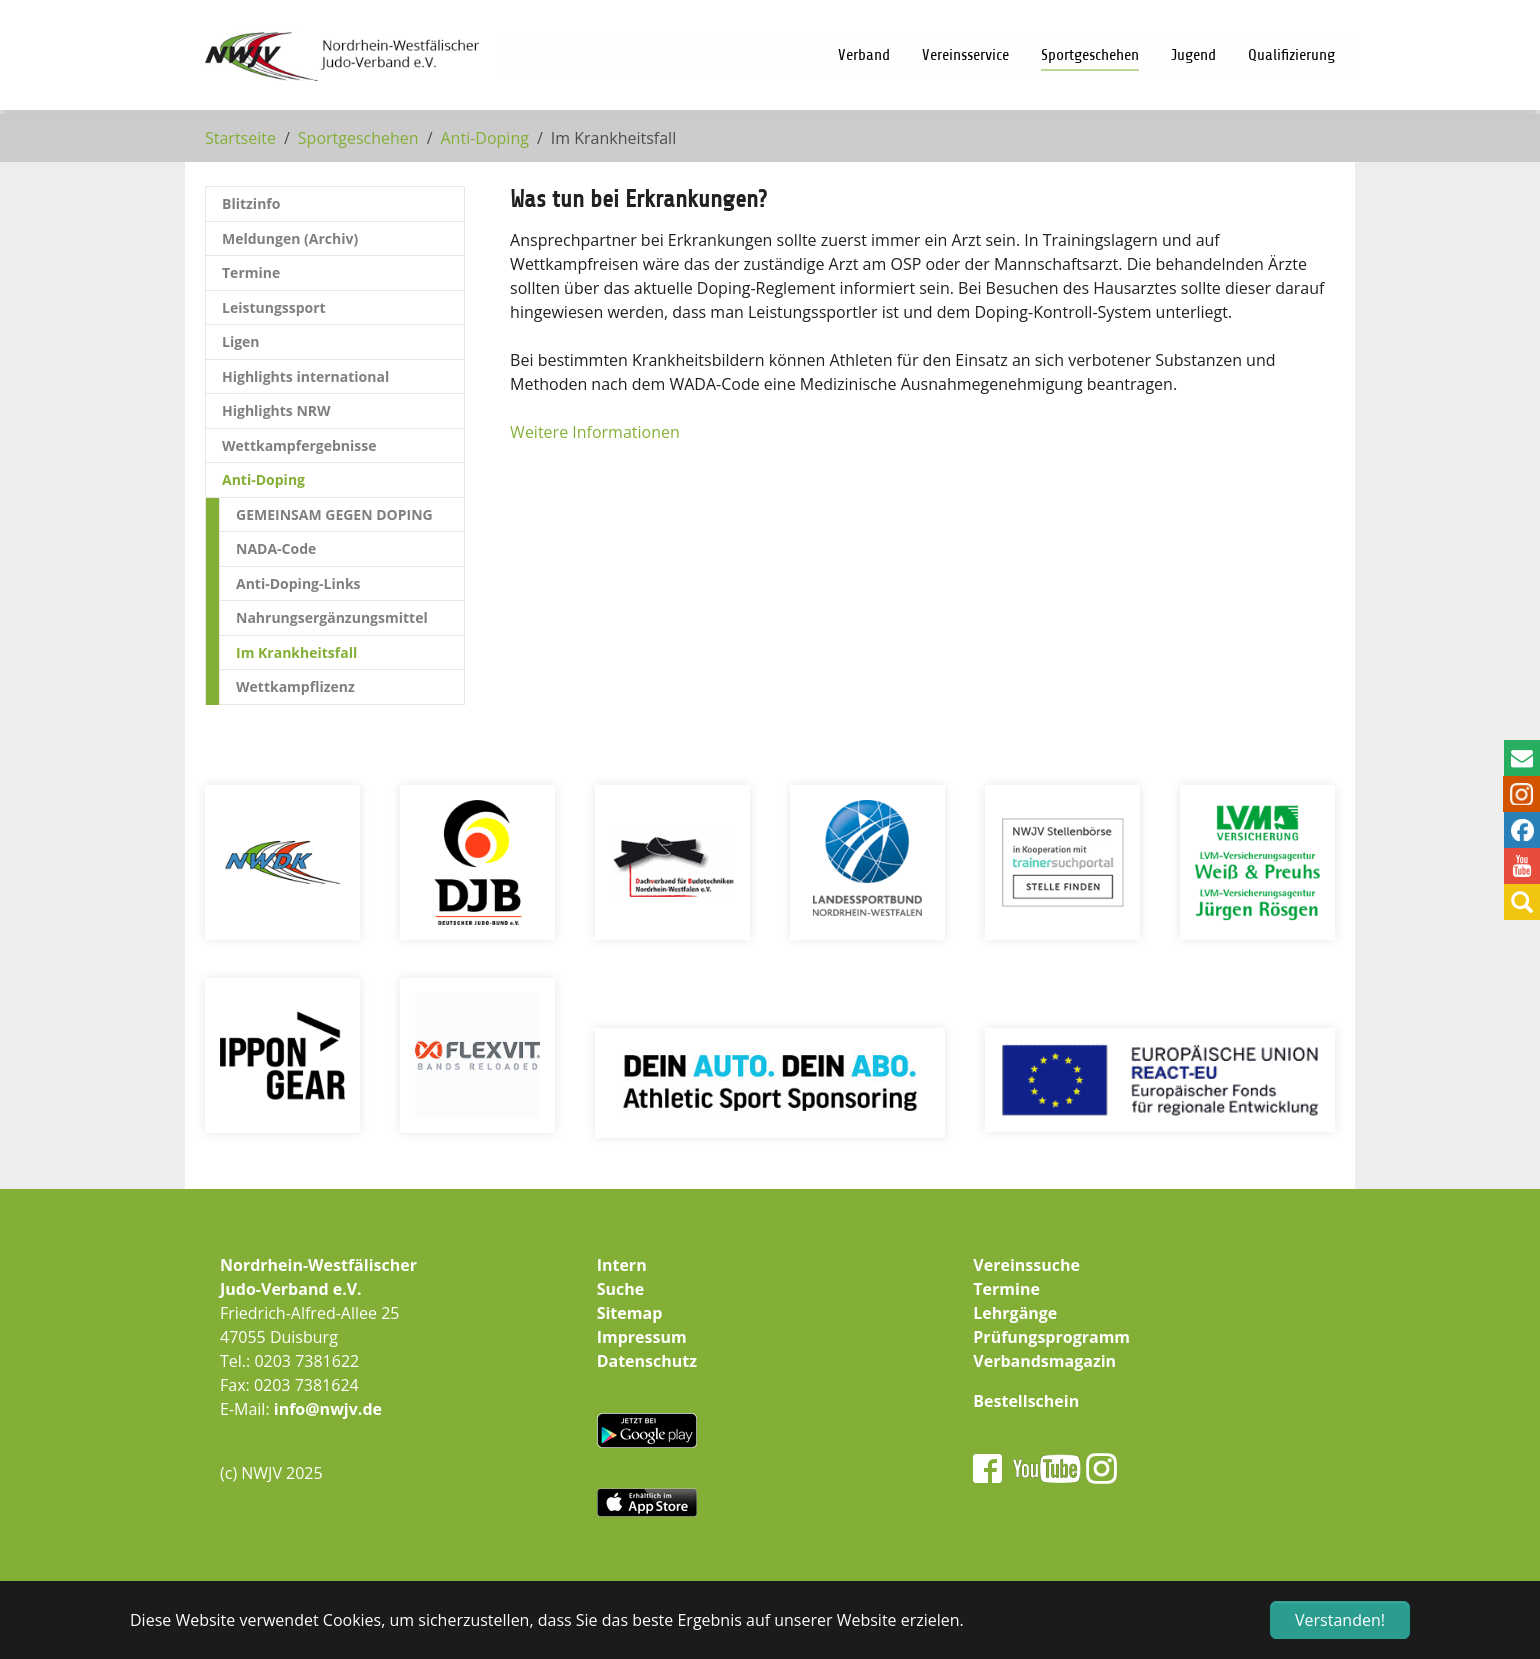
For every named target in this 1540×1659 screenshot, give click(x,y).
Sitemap (630, 1313)
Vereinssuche (1026, 1265)
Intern (622, 1265)
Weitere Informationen (595, 432)
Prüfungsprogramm (1051, 1337)
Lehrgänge (1015, 1313)
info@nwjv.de (328, 1409)
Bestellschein (1026, 1401)
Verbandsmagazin (1044, 1361)
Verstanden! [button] (1340, 1620)
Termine (1006, 1289)
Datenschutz (647, 1361)
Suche (621, 1289)
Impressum (642, 1337)
